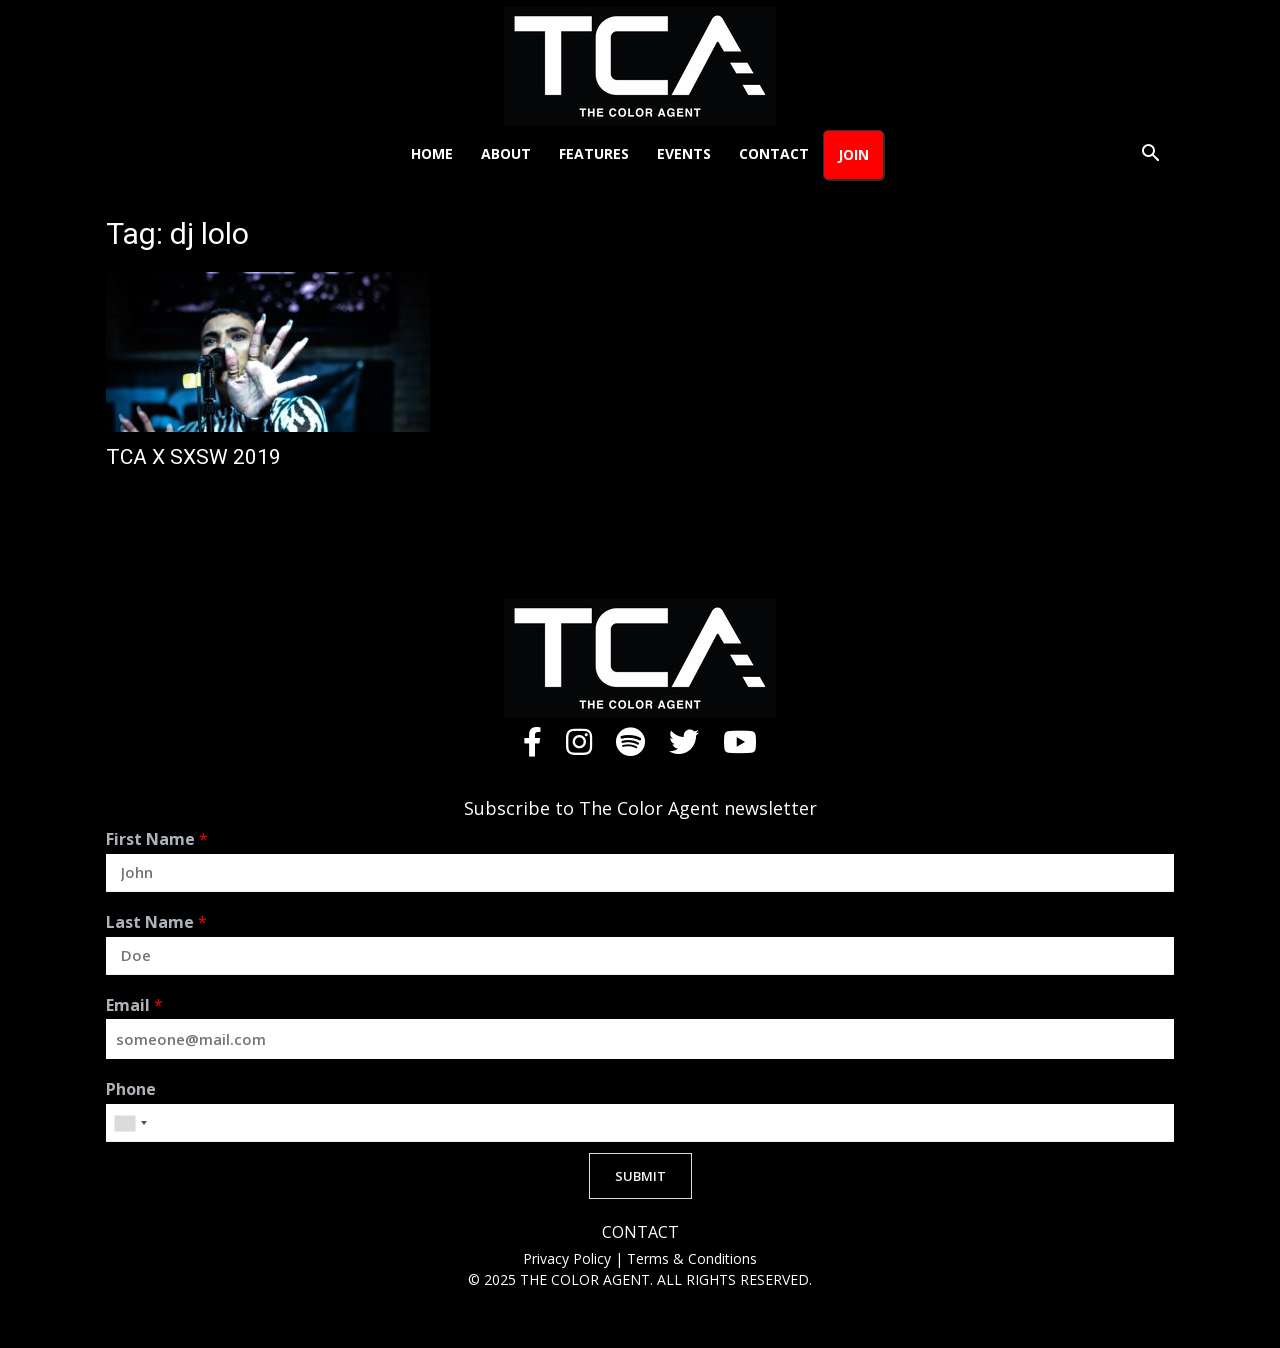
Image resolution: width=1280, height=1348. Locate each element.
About (506, 153)
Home (432, 153)
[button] (1150, 155)
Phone (131, 1089)
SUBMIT (640, 1176)
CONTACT (640, 1232)
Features (594, 153)
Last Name (156, 922)
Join (853, 154)
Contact (774, 153)
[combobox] (130, 1123)
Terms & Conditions (692, 1258)
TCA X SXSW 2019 (193, 457)
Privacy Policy (569, 1258)
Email (134, 1005)
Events (684, 153)
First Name (157, 839)
